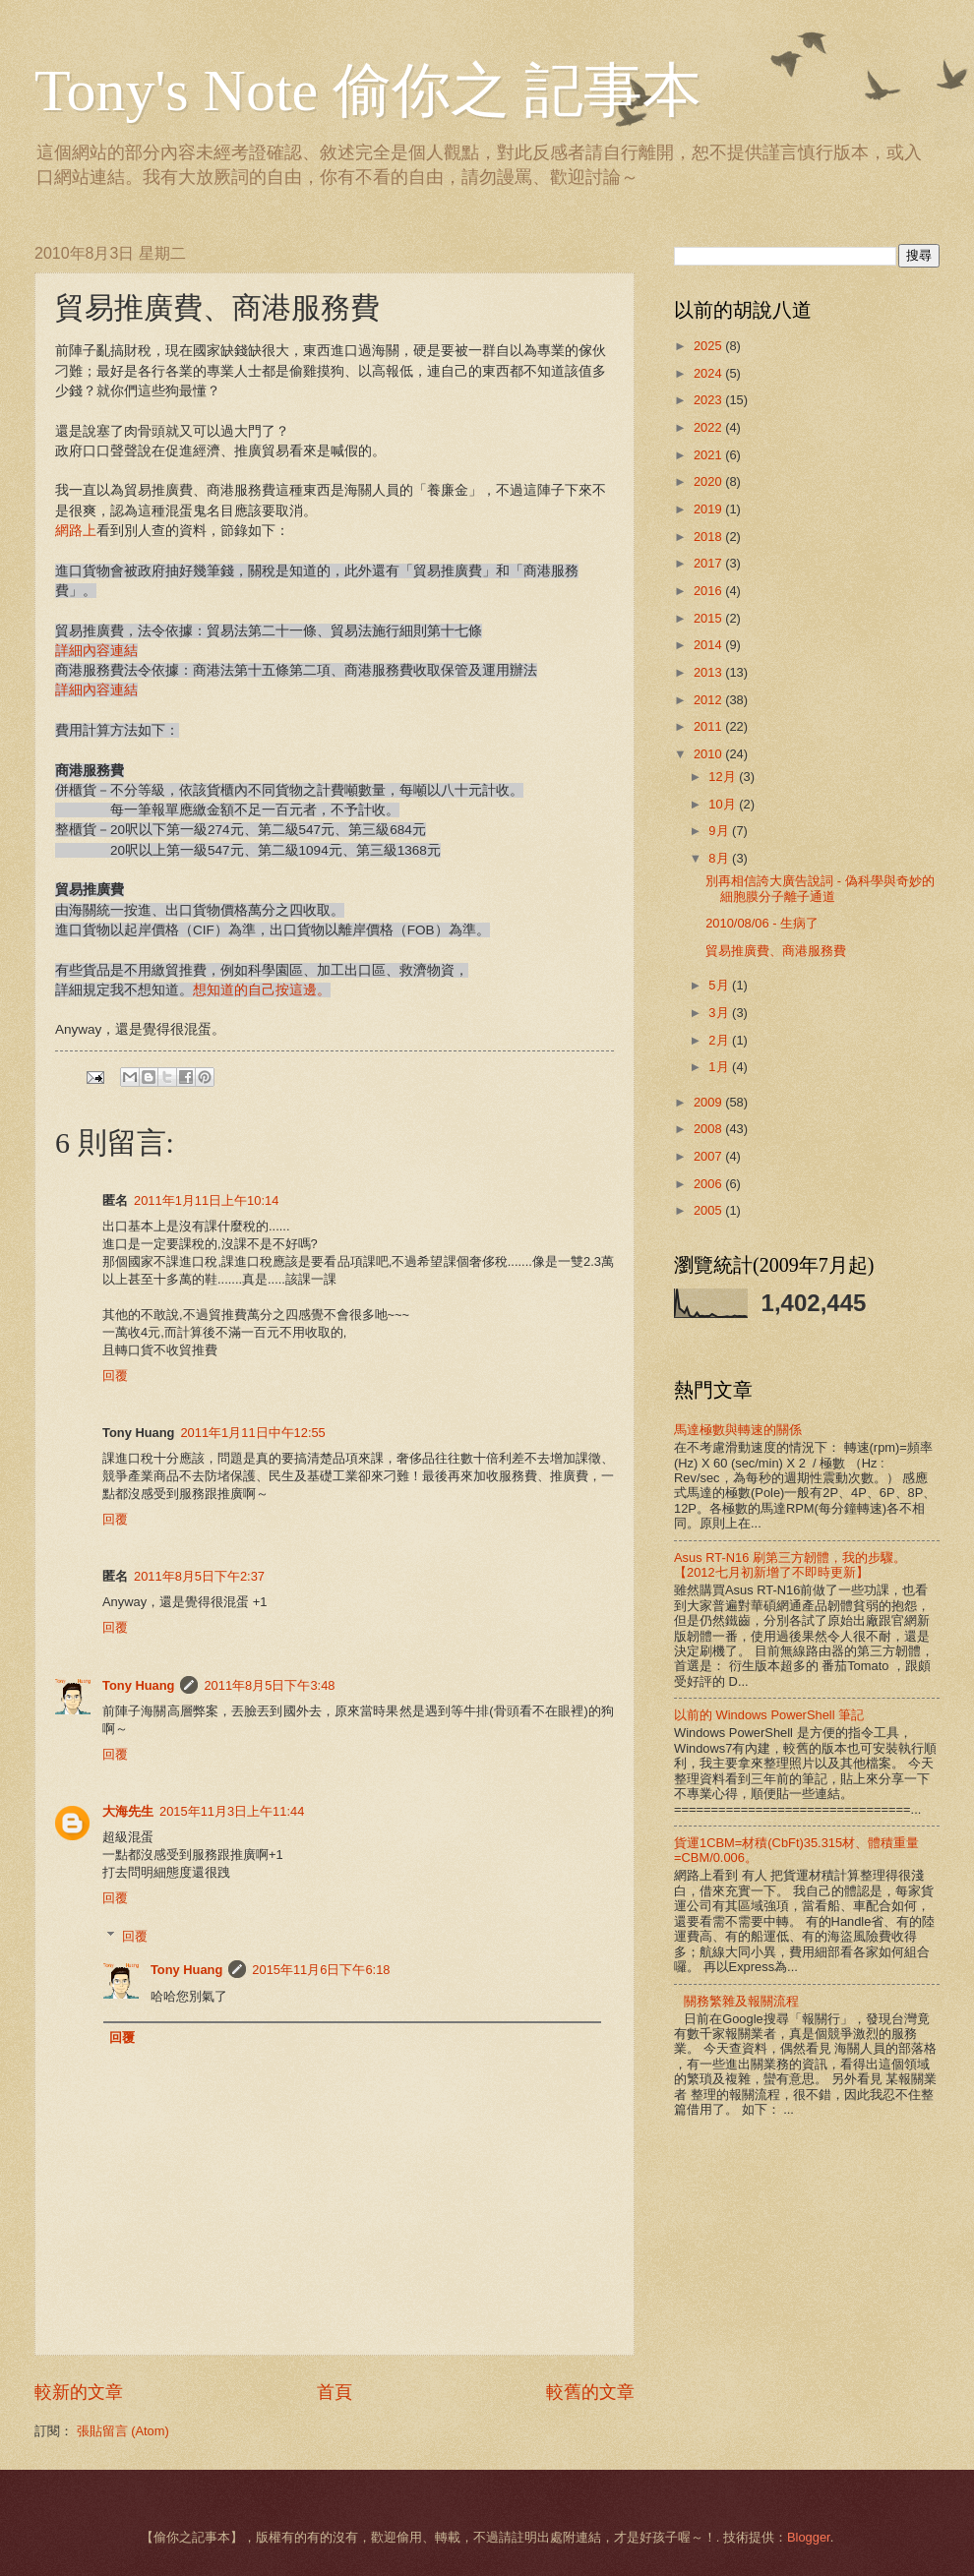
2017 (709, 563)
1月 (720, 1066)
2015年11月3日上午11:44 (231, 1811)
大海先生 (127, 1811)
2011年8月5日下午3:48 (269, 1685)
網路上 (75, 530)
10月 (723, 804)
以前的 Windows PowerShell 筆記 (769, 1714)
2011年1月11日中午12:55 (252, 1432)
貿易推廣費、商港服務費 (775, 950)
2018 (709, 536)
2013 (709, 672)
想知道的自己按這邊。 (262, 990)
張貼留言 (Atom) (123, 2431)
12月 (723, 776)
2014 (709, 644)
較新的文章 (78, 2392)
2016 (709, 590)
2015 (709, 618)
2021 (709, 455)
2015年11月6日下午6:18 (321, 1969)
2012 (709, 699)
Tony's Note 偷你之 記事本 (367, 90)
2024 (709, 373)
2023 (709, 399)
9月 (720, 830)
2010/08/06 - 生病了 (762, 923)
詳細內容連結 (96, 650)
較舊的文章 (590, 2392)
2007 (709, 1156)
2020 (709, 481)
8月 (720, 858)
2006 (709, 1183)
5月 (720, 985)
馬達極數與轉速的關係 (738, 1429)
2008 (709, 1128)
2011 (709, 726)
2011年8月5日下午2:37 (199, 1576)
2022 (709, 427)
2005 (709, 1210)
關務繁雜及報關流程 (741, 2001)
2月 (720, 1040)
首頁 (334, 2392)
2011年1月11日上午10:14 (206, 1200)
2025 (709, 345)
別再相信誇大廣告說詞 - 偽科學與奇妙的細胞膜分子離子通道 (819, 888)
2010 (709, 754)
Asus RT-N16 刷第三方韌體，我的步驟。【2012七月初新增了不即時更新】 (790, 1565)
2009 (709, 1102)
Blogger (808, 2537)
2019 (709, 509)
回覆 (115, 1375)
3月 (720, 1012)
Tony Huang (138, 1685)
